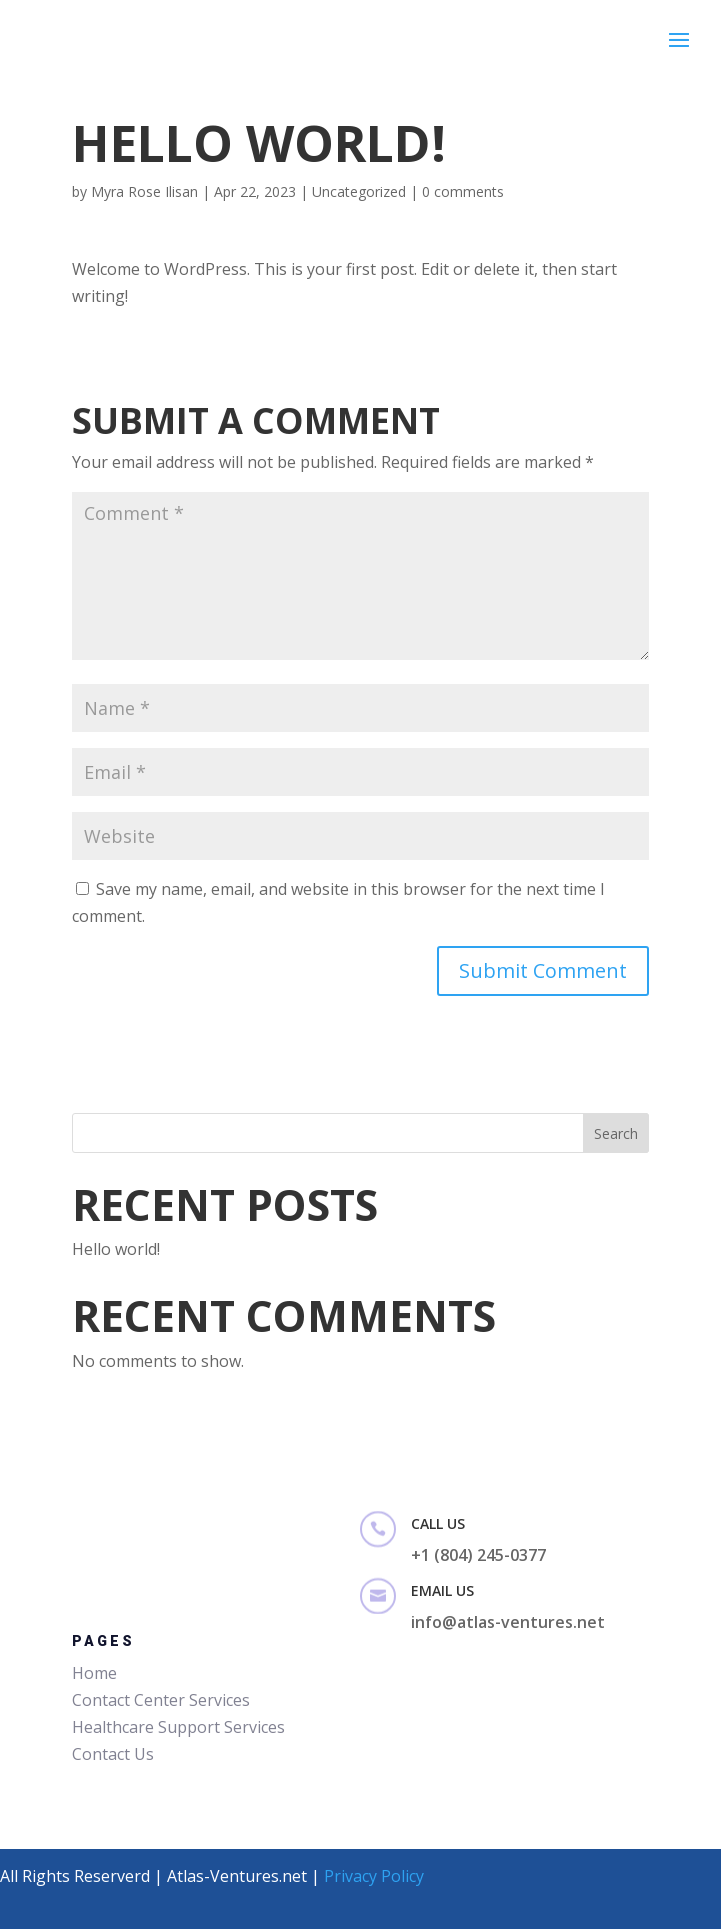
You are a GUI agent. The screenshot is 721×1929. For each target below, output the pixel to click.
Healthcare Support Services (178, 1727)
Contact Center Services (161, 1700)
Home (94, 1673)
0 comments (463, 191)
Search (616, 1133)
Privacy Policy (374, 1876)
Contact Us (113, 1754)
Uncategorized (359, 191)
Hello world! (116, 1249)
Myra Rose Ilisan (144, 191)
